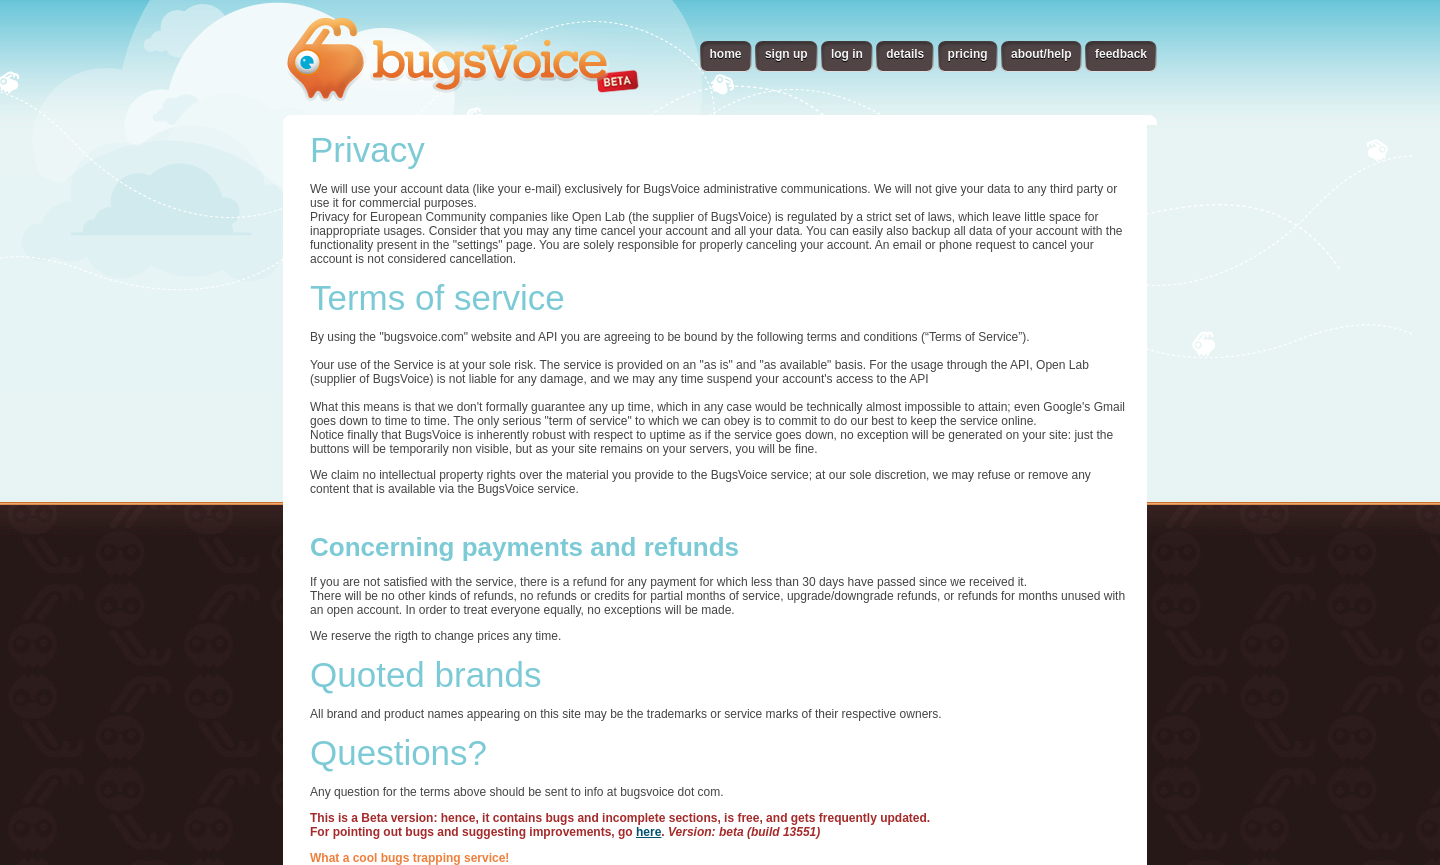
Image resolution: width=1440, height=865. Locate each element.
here (648, 832)
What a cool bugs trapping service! (409, 858)
